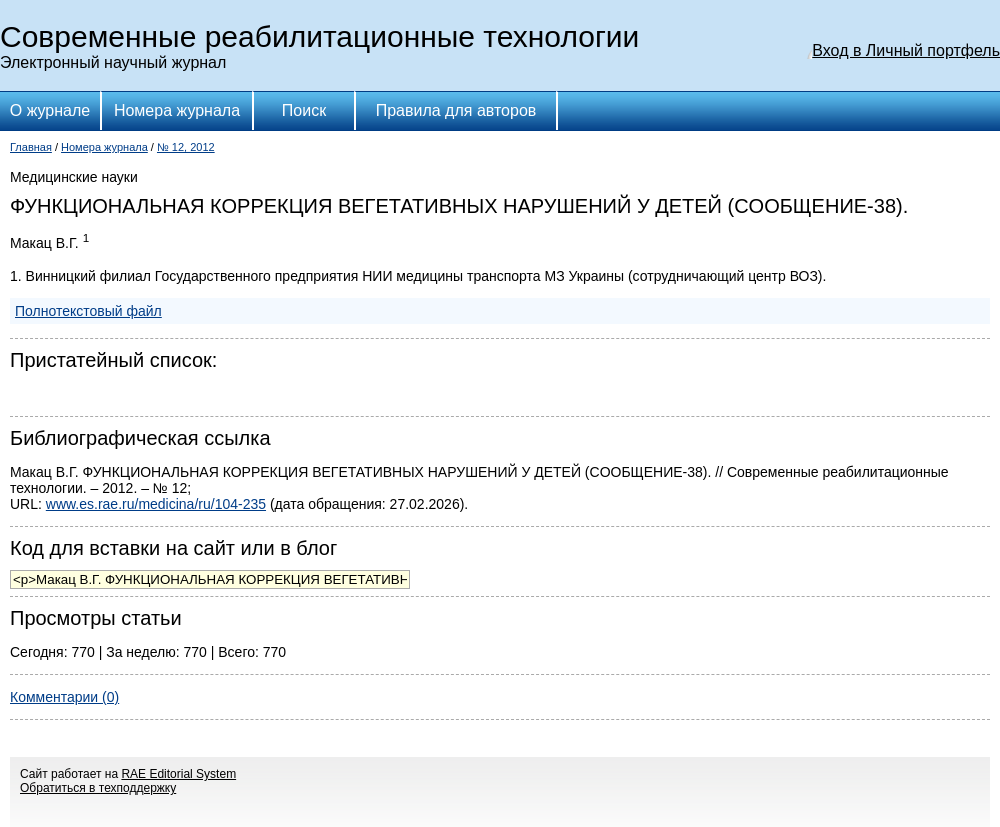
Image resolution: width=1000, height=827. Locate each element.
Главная (31, 147)
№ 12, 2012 (186, 147)
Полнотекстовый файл (88, 311)
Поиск (304, 110)
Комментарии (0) (64, 697)
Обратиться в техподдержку (98, 788)
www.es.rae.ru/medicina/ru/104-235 (156, 504)
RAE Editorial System (178, 774)
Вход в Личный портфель (906, 50)
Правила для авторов (456, 110)
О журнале (50, 110)
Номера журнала (177, 110)
